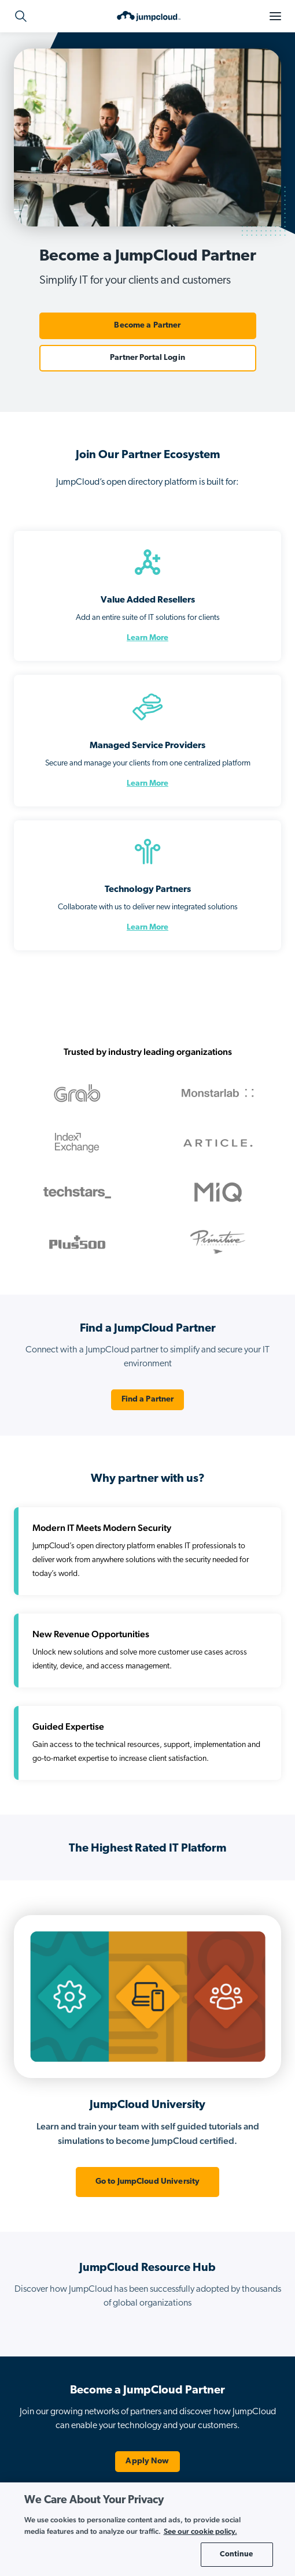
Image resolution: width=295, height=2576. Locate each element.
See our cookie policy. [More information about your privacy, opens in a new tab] (200, 2531)
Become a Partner (147, 325)
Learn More (147, 638)
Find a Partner (147, 1399)
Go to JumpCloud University (147, 2181)
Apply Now (147, 2461)
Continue (236, 2554)
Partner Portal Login (147, 358)
